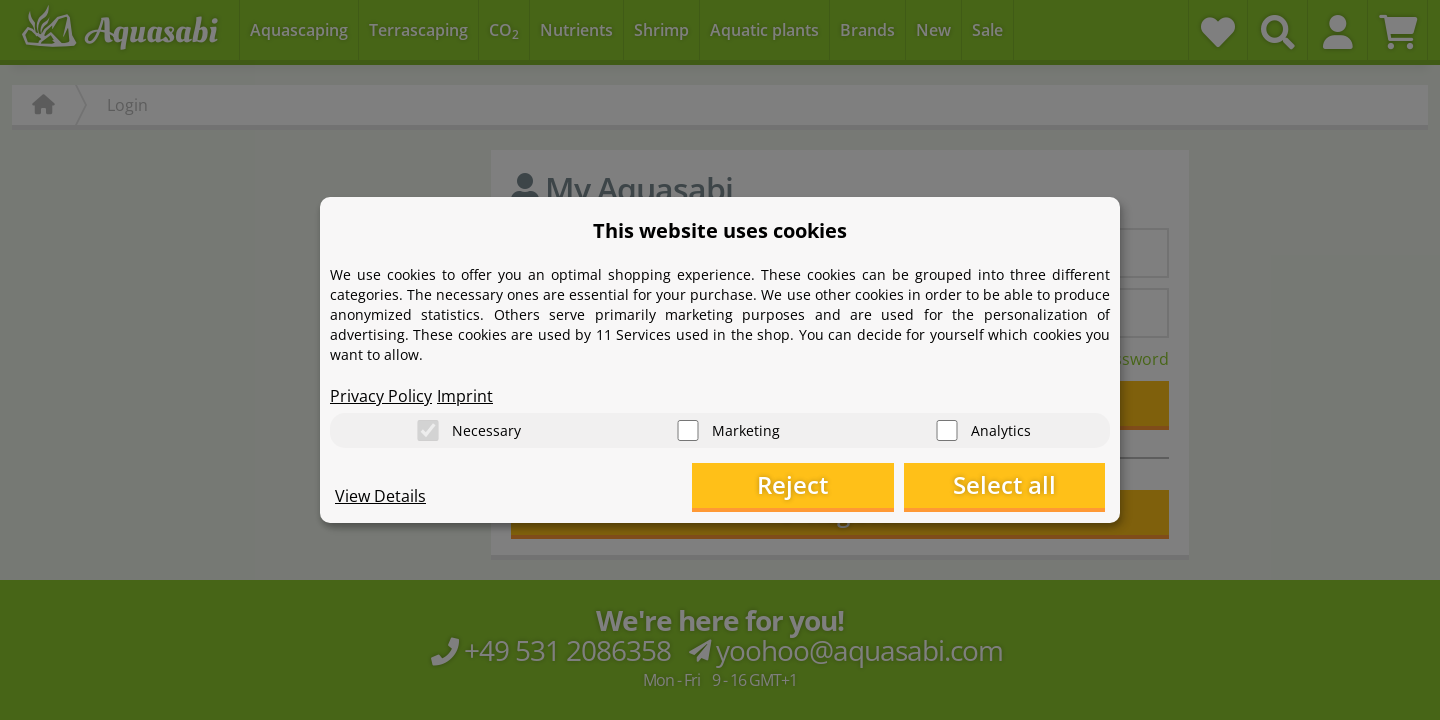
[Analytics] (947, 430)
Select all (1005, 485)
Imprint (465, 396)
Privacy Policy (381, 396)
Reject (795, 485)
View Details (380, 496)
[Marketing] (688, 430)
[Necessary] (428, 430)
